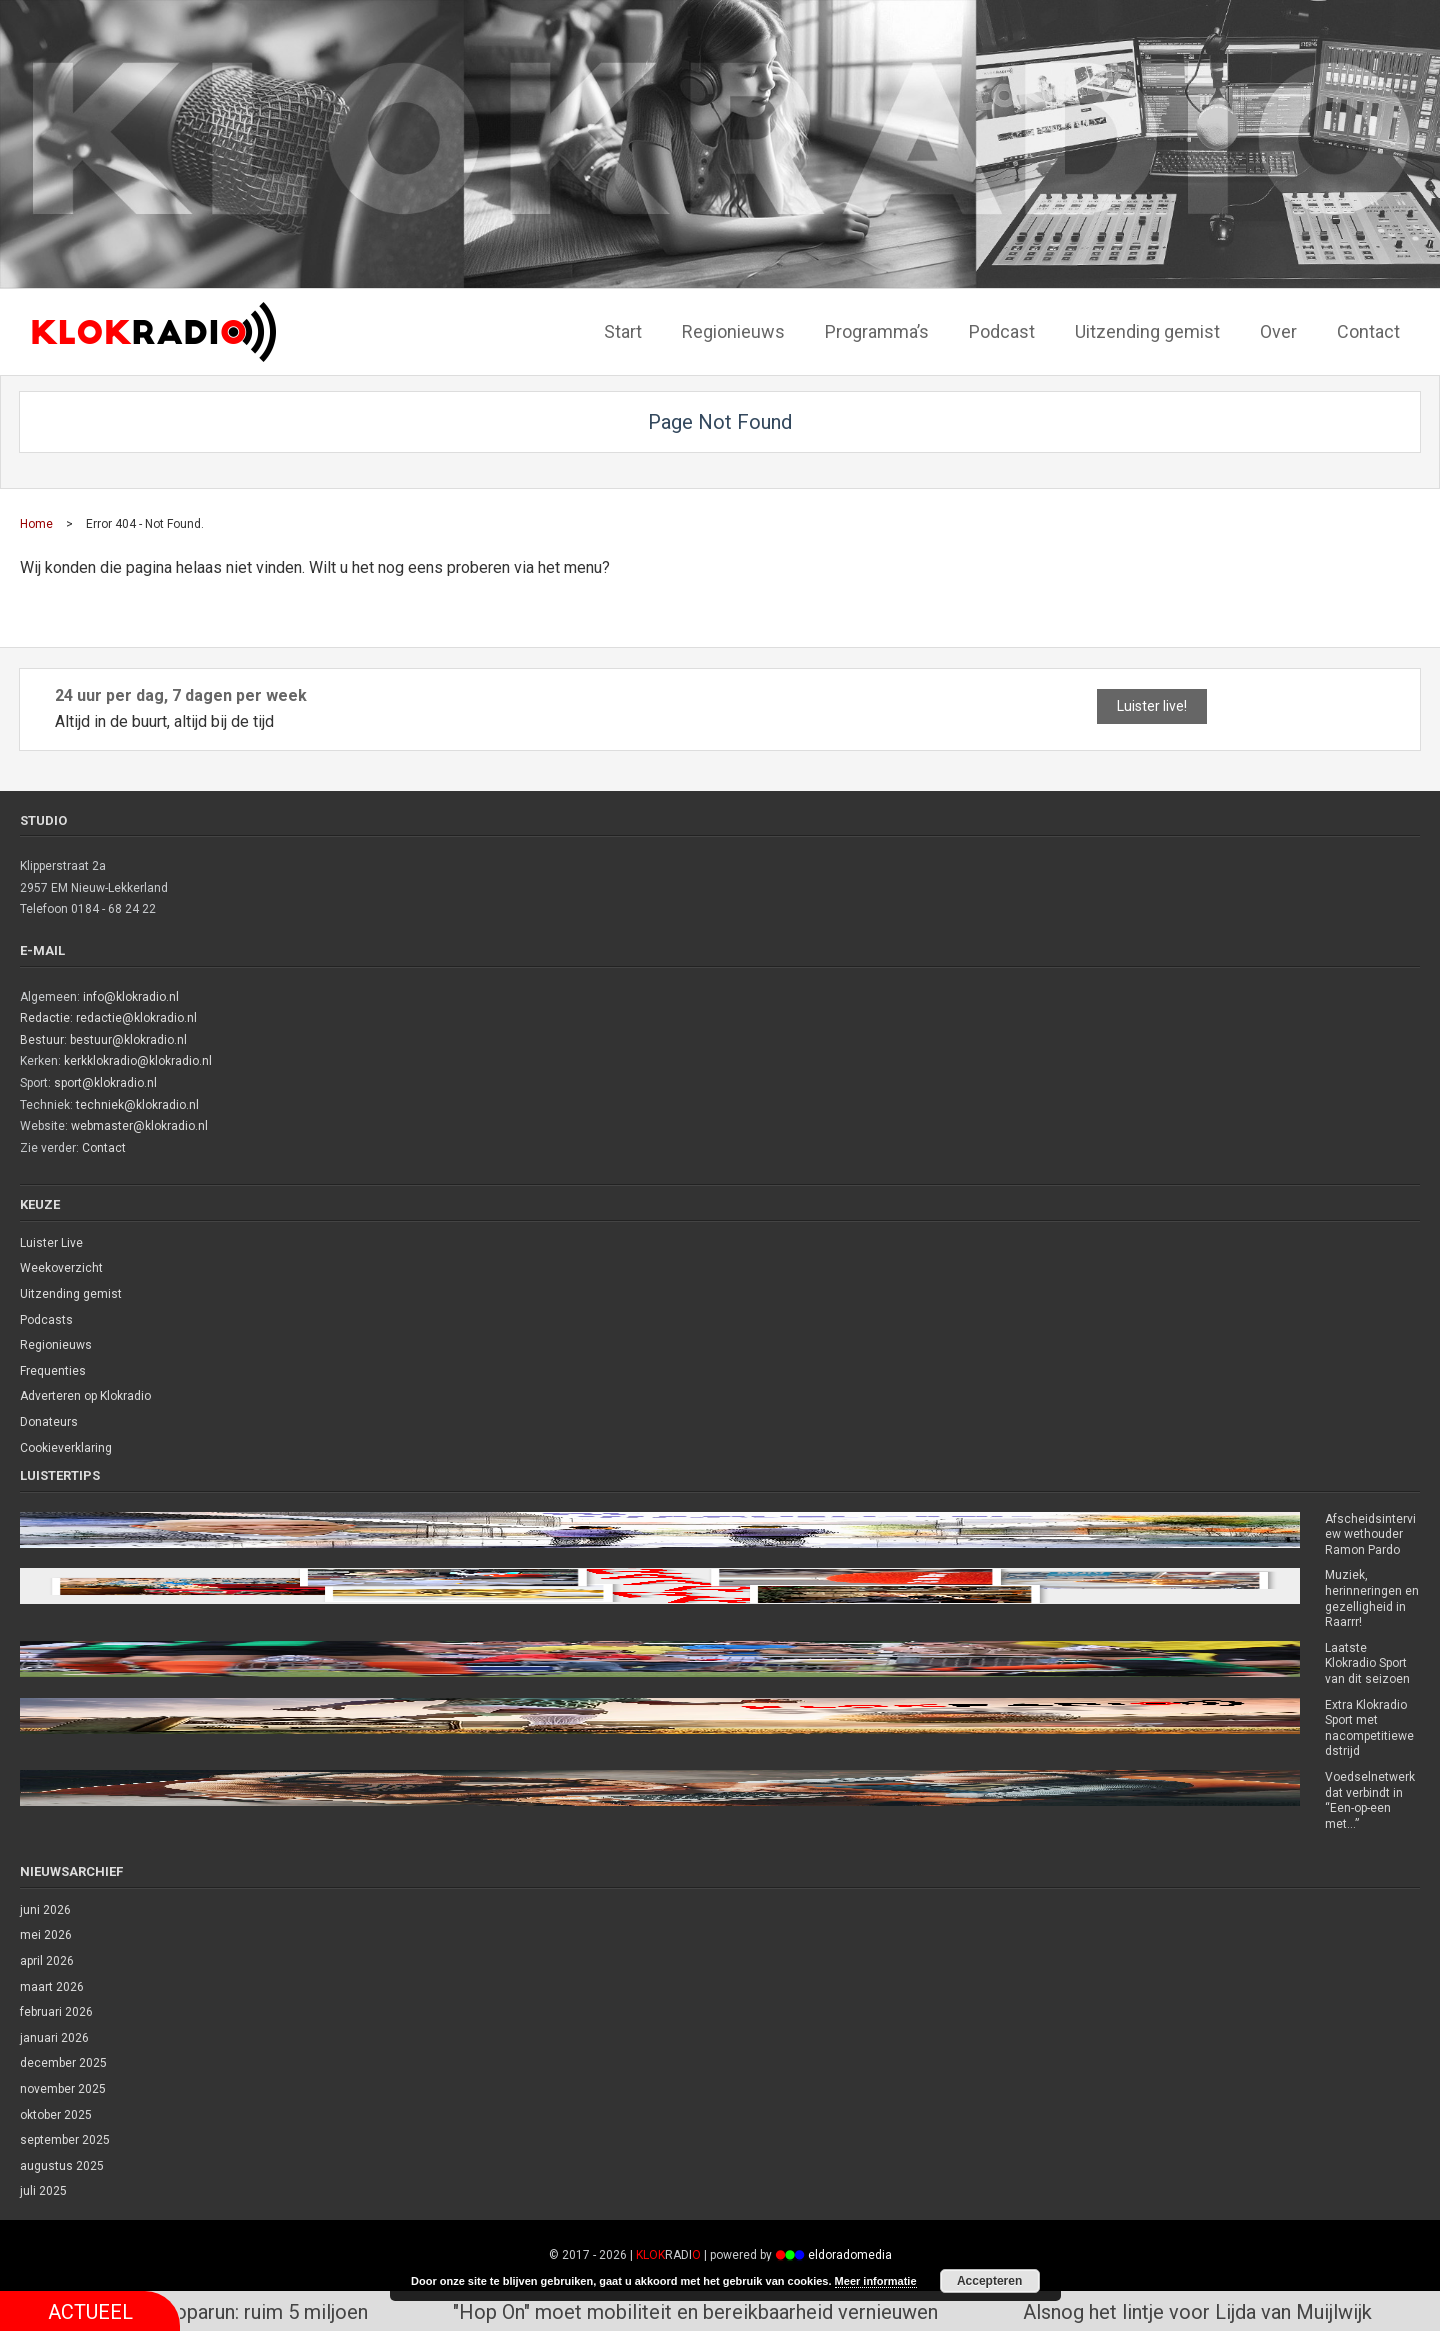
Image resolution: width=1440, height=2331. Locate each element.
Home (36, 524)
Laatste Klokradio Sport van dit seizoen (1367, 1663)
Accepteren (989, 2281)
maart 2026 (52, 1987)
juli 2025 (43, 2191)
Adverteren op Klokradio (85, 1396)
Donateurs (49, 1422)
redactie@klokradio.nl (136, 1018)
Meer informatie (876, 2281)
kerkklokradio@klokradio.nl (138, 1061)
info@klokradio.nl (131, 997)
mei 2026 (46, 1935)
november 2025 (63, 2089)
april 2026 (47, 1961)
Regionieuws (56, 1345)
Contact (104, 1148)
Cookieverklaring (66, 1448)
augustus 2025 (62, 2166)
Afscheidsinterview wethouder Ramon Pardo (1370, 1534)
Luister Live (51, 1243)
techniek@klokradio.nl (137, 1105)
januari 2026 (54, 2038)
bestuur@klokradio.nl (128, 1040)
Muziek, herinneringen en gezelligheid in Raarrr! (1372, 1598)
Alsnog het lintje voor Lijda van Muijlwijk (1219, 2311)
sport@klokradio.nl (105, 1083)
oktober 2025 (56, 2115)
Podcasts (46, 1320)
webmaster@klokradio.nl (139, 1126)
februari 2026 (56, 2012)
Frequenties (53, 1371)
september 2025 (65, 2140)
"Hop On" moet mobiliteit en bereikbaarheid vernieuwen (717, 2311)
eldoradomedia (850, 2255)
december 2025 (63, 2063)
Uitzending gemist (71, 1294)
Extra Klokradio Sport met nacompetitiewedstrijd (1369, 1728)
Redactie (45, 1018)
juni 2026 (45, 1910)
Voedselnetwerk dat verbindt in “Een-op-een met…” (1370, 1800)
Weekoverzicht (61, 1268)
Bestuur (42, 1040)
